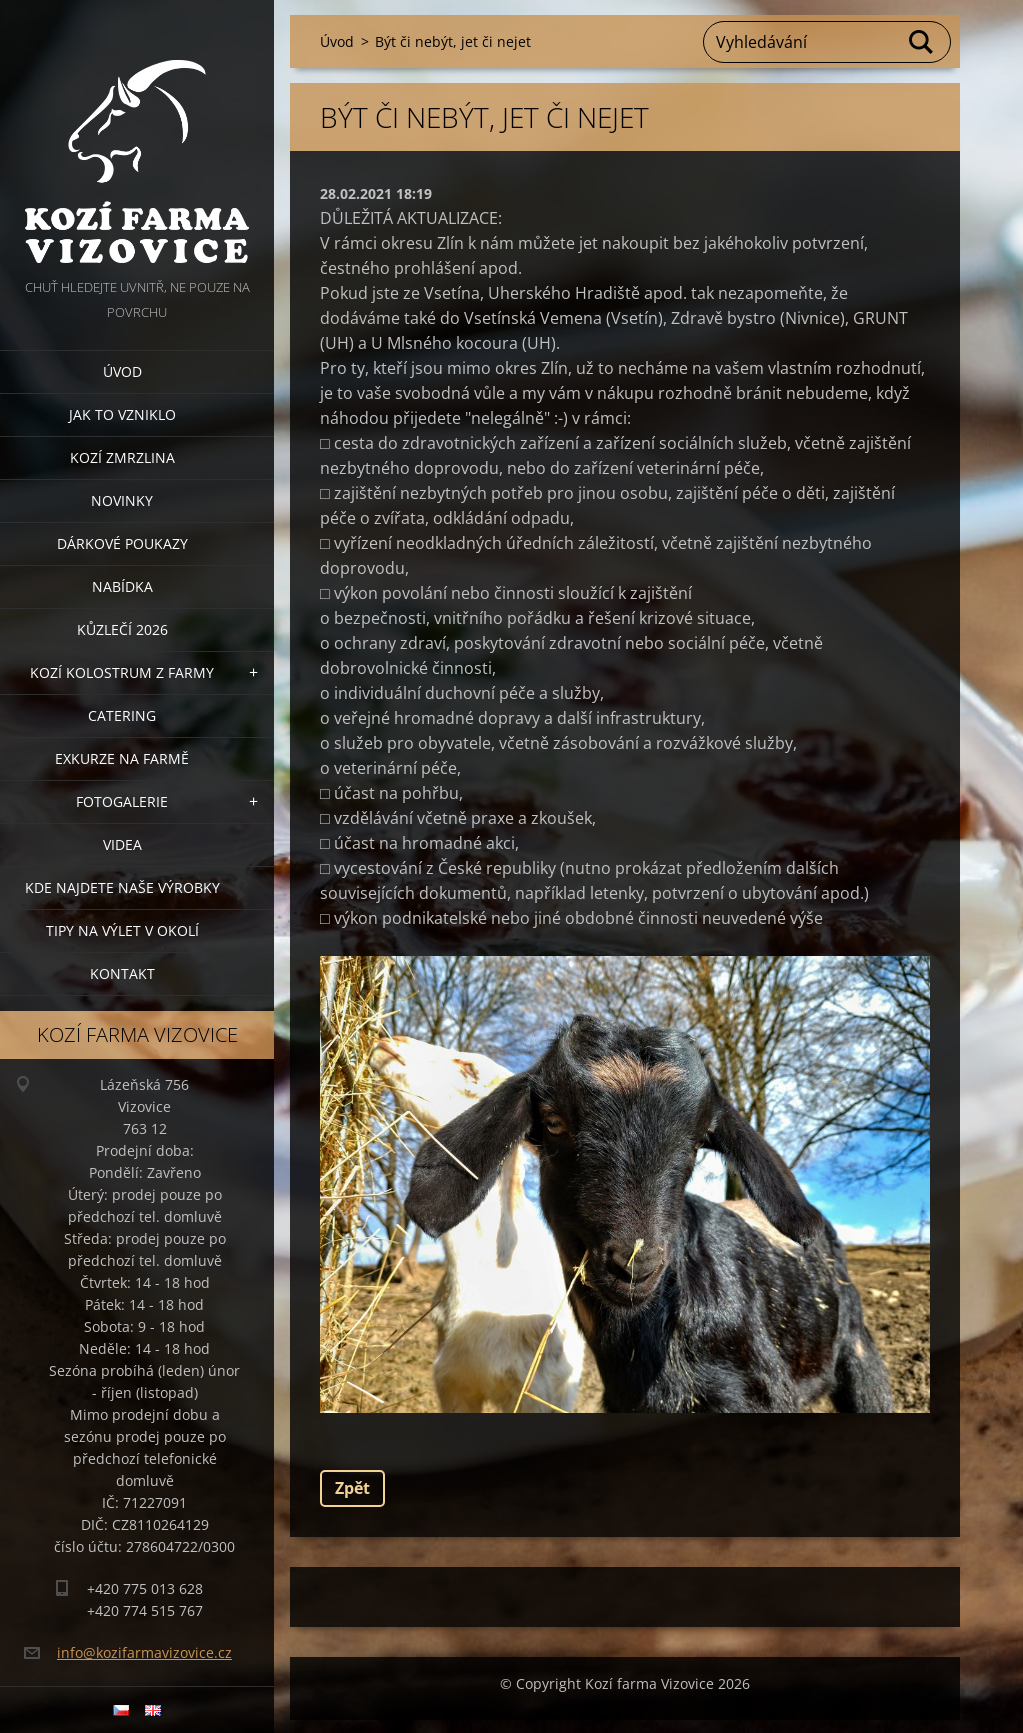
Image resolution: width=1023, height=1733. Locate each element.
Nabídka (122, 586)
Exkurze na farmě (122, 758)
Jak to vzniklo (122, 414)
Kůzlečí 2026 (122, 629)
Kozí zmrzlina (122, 457)
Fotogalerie (122, 801)
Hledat (922, 42)
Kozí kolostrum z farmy (122, 672)
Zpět (352, 1488)
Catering (122, 715)
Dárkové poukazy (122, 543)
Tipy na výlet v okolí (122, 930)
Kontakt (122, 973)
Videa (122, 844)
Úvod (122, 371)
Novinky (122, 500)
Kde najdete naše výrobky (122, 887)
